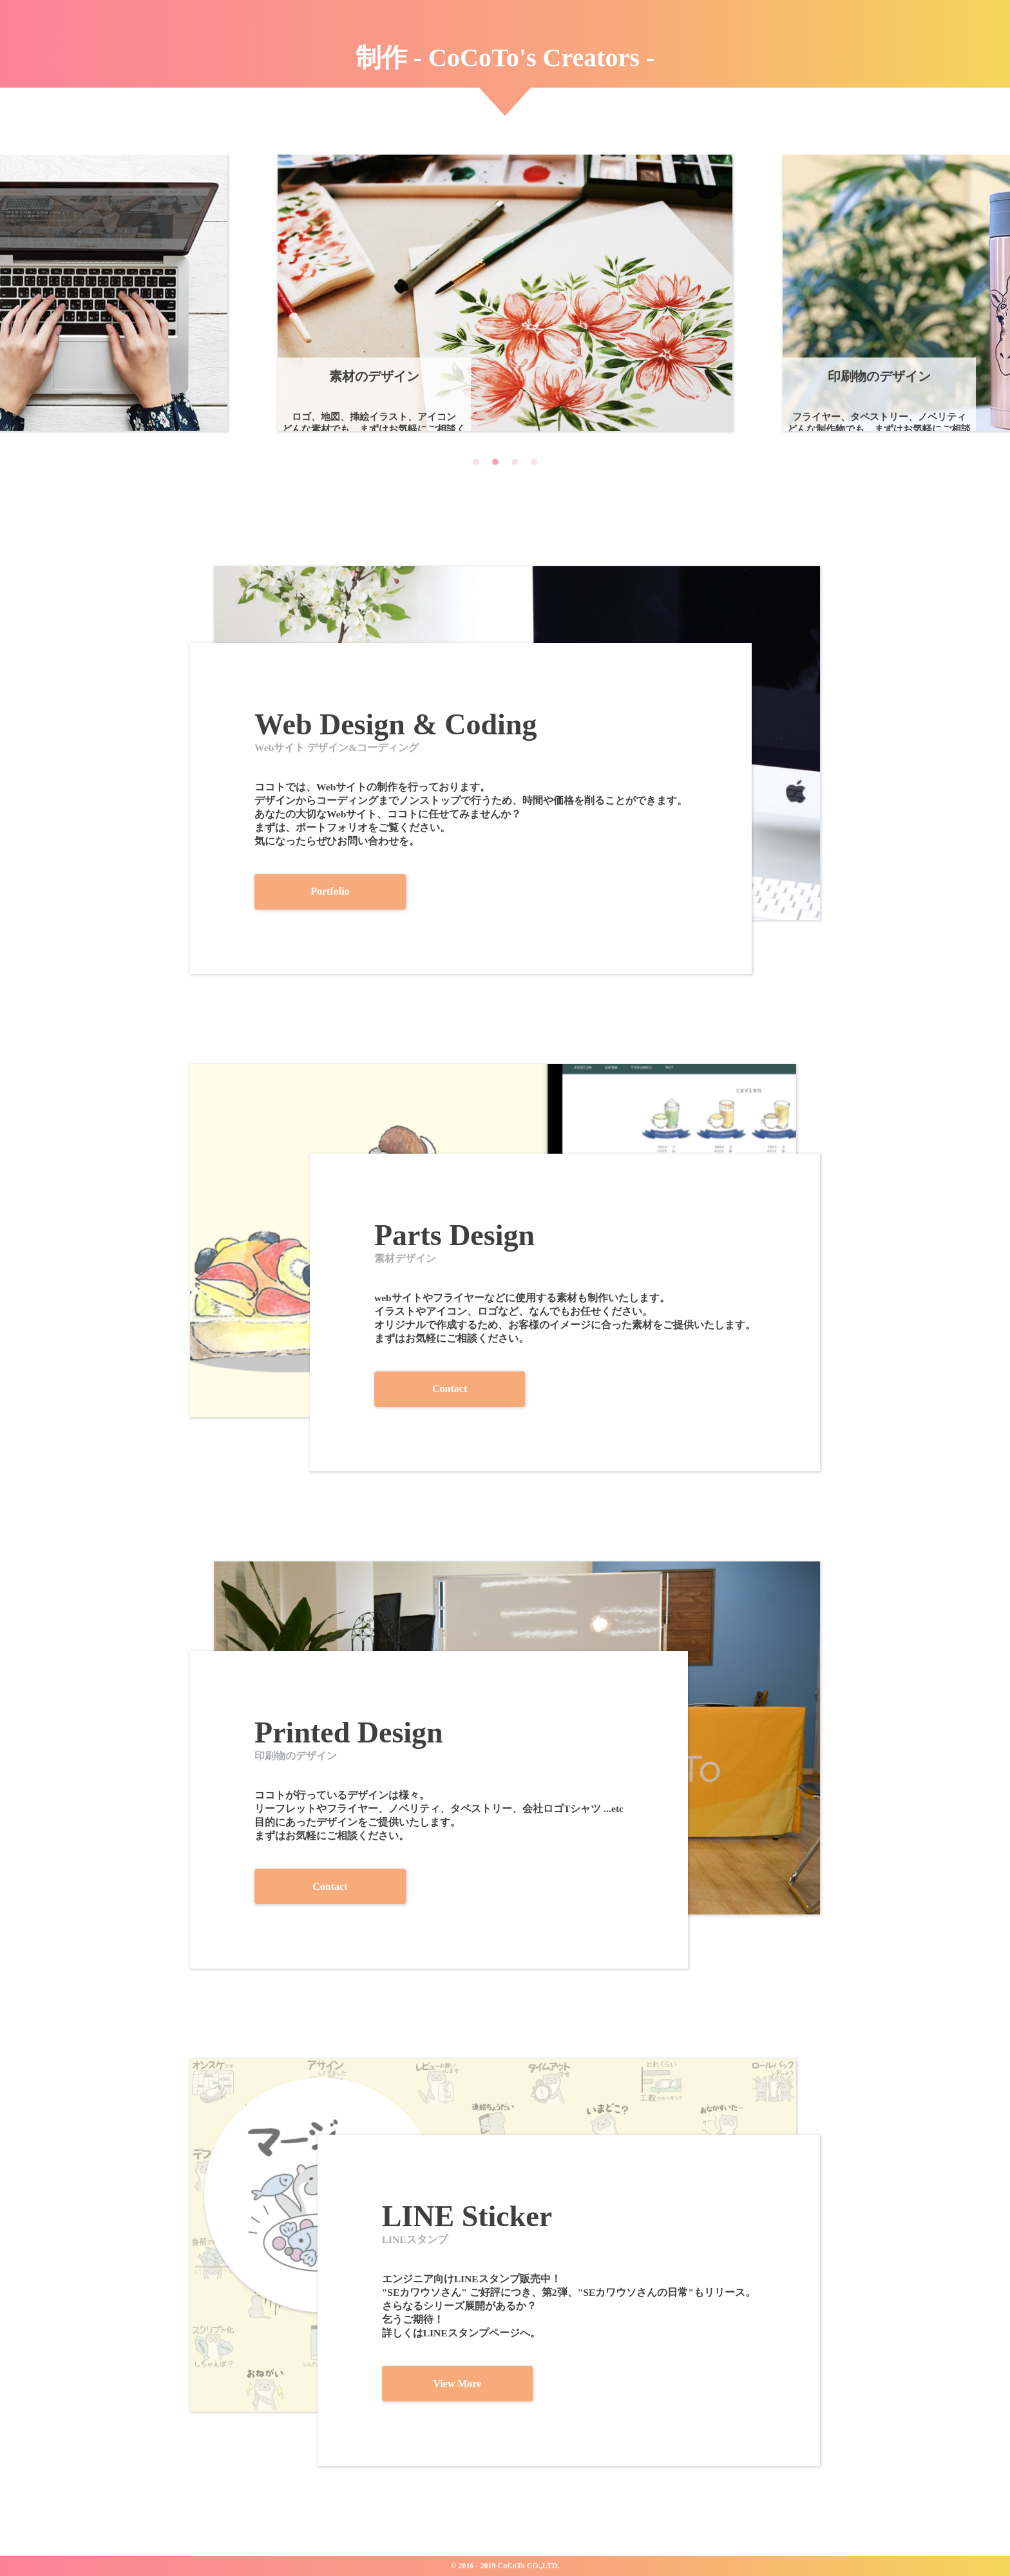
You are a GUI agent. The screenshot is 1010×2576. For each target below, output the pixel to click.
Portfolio (246, 890)
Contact (543, 1387)
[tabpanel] (505, 293)
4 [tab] (534, 463)
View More (550, 2382)
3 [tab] (514, 463)
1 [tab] (476, 463)
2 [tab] (495, 463)
